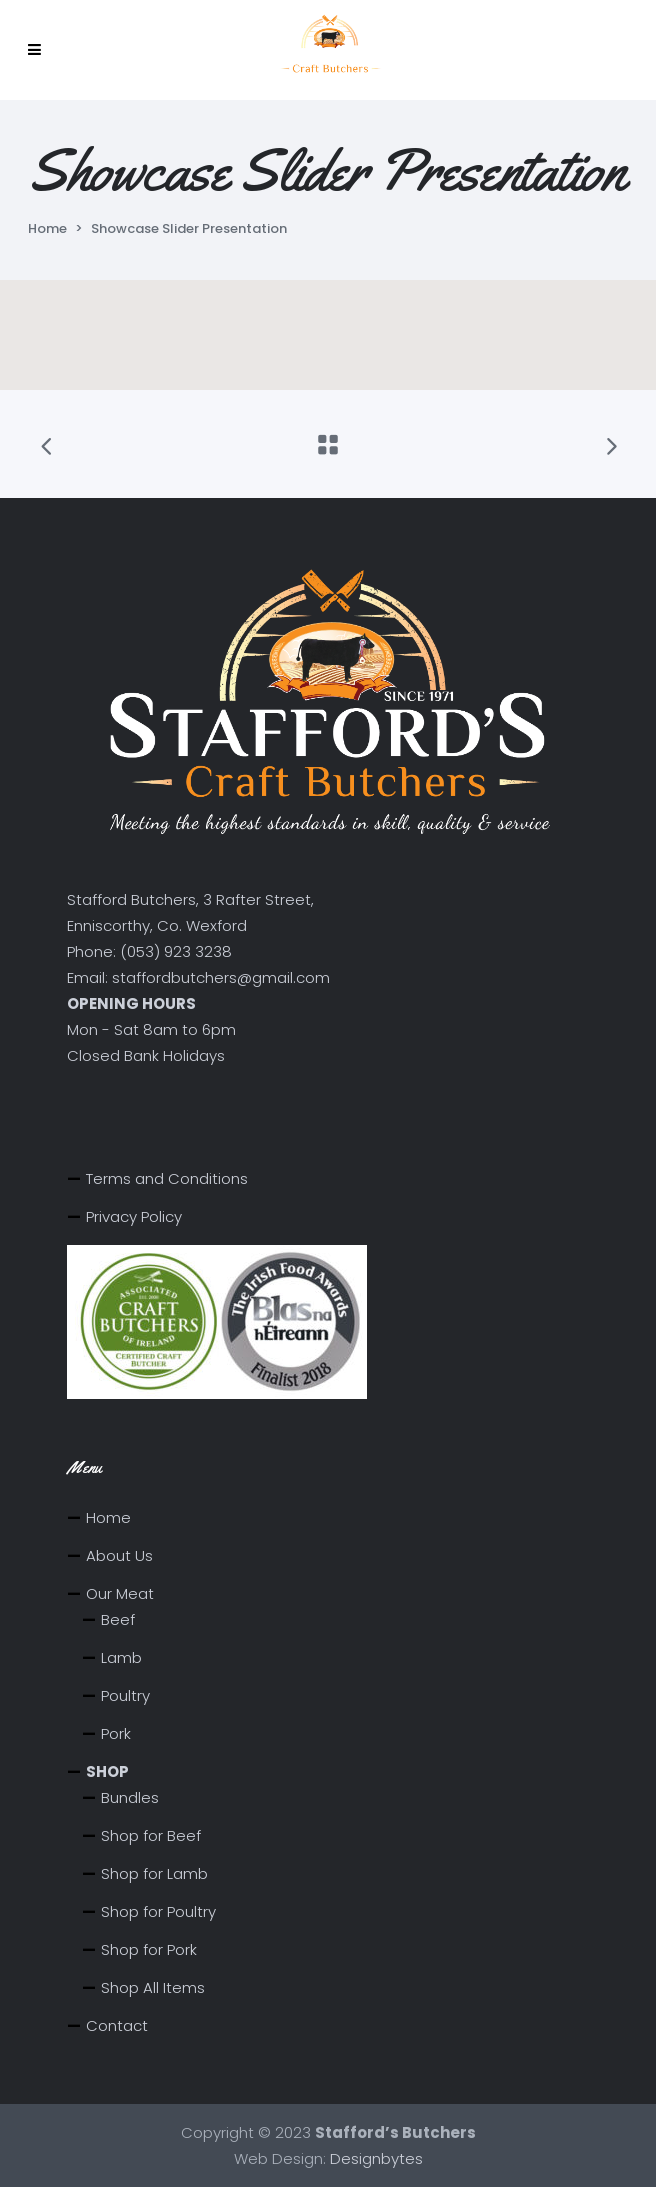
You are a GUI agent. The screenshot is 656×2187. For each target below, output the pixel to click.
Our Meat (120, 1593)
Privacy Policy (134, 1216)
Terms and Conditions (167, 1178)
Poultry (125, 1695)
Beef (118, 1619)
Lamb (121, 1657)
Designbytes (376, 2158)
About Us (119, 1555)
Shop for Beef (151, 1835)
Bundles (130, 1797)
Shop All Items (153, 1987)
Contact (117, 2025)
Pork (116, 1733)
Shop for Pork (149, 1949)
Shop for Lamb (154, 1873)
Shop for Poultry (158, 1911)
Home (47, 228)
